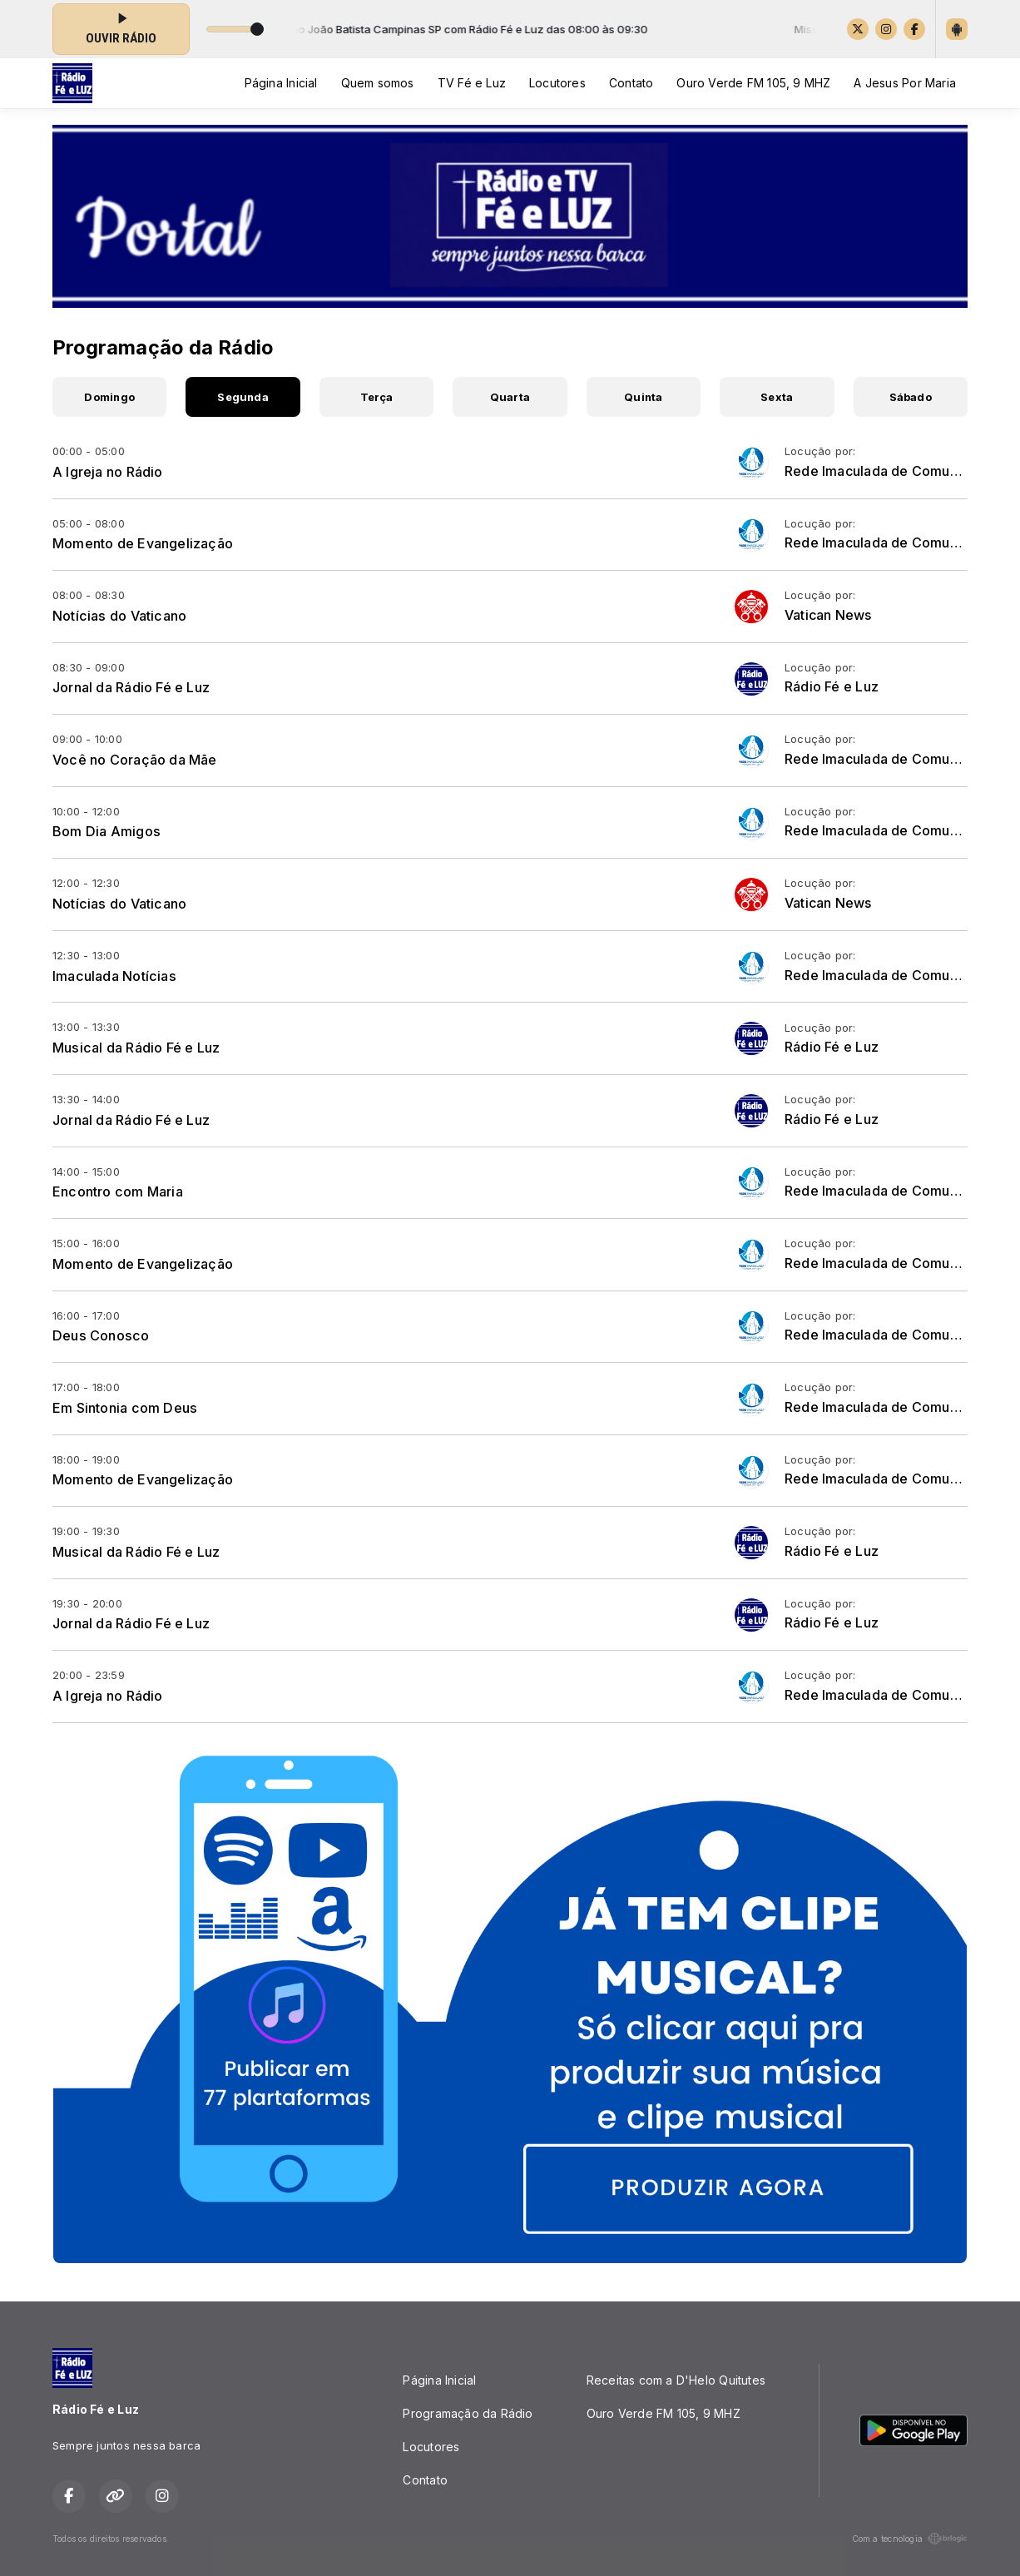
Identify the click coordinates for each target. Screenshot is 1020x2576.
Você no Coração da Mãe (134, 759)
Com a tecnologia (910, 2538)
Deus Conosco (101, 1335)
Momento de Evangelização (142, 543)
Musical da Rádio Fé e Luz (136, 1047)
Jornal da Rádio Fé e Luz (131, 687)
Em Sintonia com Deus (124, 1407)
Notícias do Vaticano (119, 615)
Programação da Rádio (467, 2413)
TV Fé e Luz (472, 83)
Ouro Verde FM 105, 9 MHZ (753, 83)
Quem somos (377, 83)
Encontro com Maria (117, 1191)
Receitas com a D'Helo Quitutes (676, 2380)
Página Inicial (281, 83)
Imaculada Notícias (114, 976)
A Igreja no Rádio (107, 471)
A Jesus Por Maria (905, 83)
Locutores (557, 83)
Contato (631, 83)
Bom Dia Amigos (106, 831)
